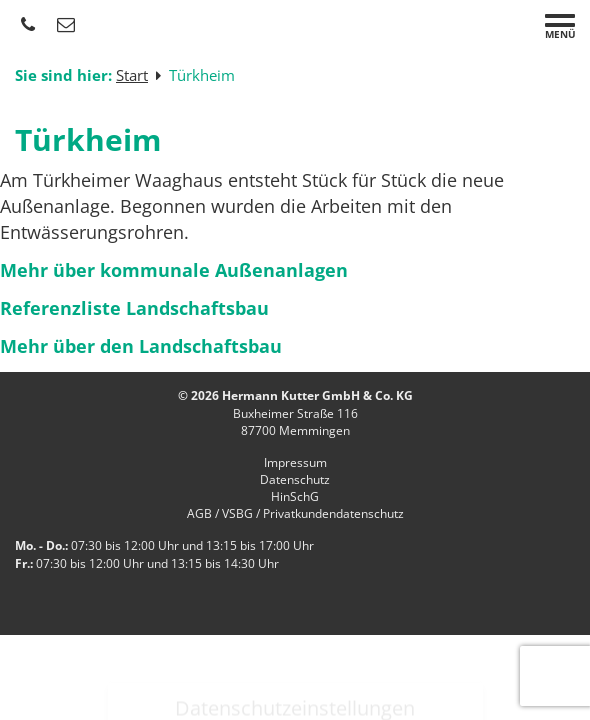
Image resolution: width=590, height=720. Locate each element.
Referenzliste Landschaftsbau (134, 308)
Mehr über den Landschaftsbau (141, 346)
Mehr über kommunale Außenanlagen (174, 270)
